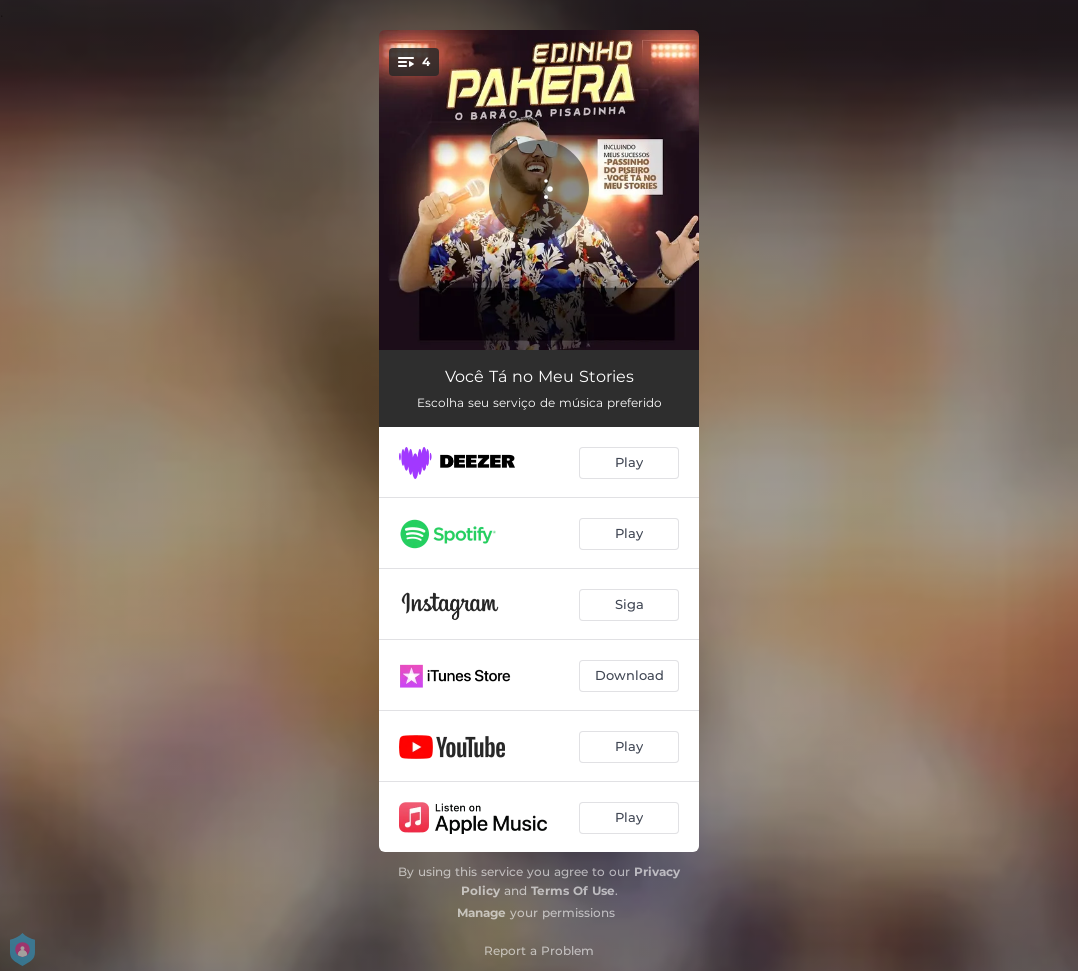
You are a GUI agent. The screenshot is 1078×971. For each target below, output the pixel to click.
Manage (481, 912)
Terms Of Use (573, 890)
